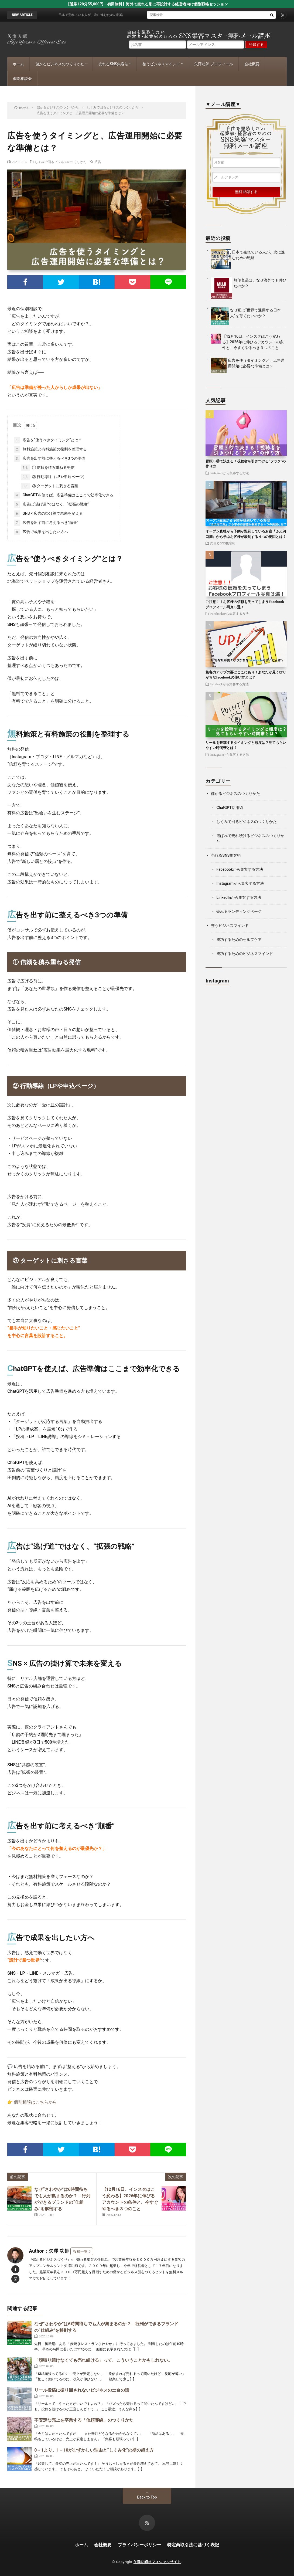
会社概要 (251, 64)
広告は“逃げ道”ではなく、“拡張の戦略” (51, 504)
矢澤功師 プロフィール (213, 64)
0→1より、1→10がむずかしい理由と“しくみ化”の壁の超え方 (94, 2450)
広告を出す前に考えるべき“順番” (46, 523)
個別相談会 (22, 78)
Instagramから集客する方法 (229, 472)
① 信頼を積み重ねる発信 (47, 468)
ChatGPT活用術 (229, 807)
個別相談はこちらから (35, 2102)
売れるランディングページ (239, 911)
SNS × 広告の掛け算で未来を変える (48, 513)
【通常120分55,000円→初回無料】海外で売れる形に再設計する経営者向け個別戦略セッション (147, 4)
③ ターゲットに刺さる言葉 (49, 486)
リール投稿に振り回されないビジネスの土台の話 (81, 2390)
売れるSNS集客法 (113, 64)
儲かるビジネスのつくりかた (59, 64)
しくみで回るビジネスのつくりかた (61, 161)
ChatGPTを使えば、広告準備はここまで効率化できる (63, 495)
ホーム (18, 64)
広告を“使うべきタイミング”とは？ (48, 440)
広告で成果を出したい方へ (41, 532)
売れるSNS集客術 (222, 543)
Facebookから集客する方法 (229, 613)
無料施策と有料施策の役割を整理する (50, 449)
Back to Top (147, 2497)
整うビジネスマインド (161, 64)
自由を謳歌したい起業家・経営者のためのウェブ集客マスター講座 (246, 135)
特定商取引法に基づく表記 (193, 2544)
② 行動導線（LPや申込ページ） (53, 477)
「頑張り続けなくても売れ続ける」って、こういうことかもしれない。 (103, 2360)
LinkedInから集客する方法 (238, 897)
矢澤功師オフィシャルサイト (157, 2562)
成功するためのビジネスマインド (244, 953)
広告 (98, 161)
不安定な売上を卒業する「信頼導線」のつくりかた (84, 2420)
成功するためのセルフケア (239, 939)
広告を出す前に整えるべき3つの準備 (49, 458)
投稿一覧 (80, 2251)
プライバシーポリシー (139, 2544)
